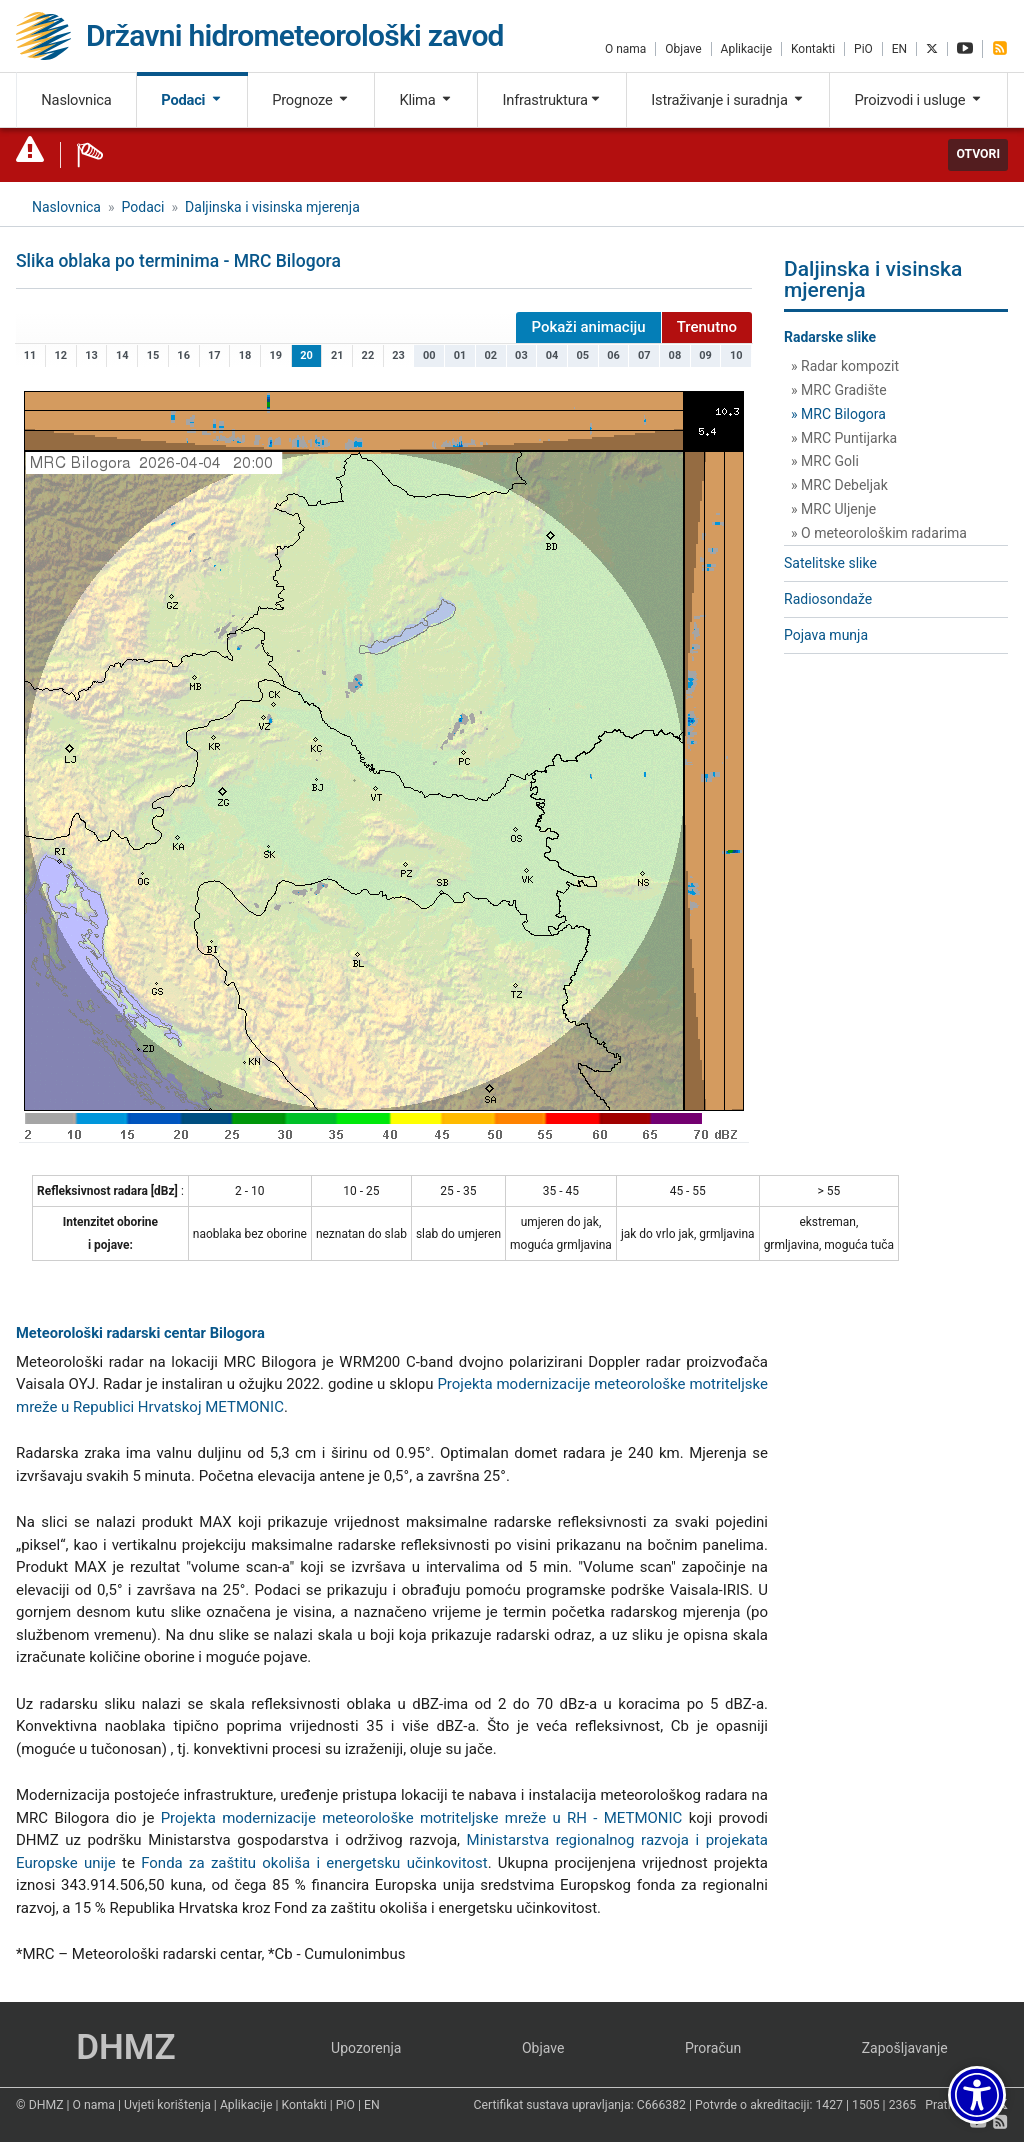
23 (398, 355)
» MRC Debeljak (839, 485)
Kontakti (813, 49)
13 (91, 355)
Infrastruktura (551, 100)
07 (644, 355)
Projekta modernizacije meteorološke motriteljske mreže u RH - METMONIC (422, 1818)
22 (368, 355)
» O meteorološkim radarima (879, 533)
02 (490, 355)
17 (214, 355)
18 (245, 355)
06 (613, 355)
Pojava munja (826, 635)
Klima (425, 100)
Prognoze (311, 100)
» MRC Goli (825, 461)
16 (183, 355)
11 (30, 355)
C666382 (661, 2105)
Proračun (713, 2048)
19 (275, 355)
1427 (829, 2105)
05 (583, 355)
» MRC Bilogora (838, 414)
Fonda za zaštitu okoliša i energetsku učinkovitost (314, 1863)
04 (552, 355)
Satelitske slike (830, 563)
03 (521, 355)
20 (306, 355)
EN (899, 49)
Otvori (978, 154)
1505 (866, 2105)
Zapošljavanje (905, 2048)
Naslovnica (76, 100)
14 (122, 355)
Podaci (191, 100)
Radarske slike (830, 337)
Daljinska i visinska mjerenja (272, 207)
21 (337, 355)
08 (675, 355)
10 (736, 355)
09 (705, 355)
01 (460, 355)
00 (429, 355)
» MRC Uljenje (833, 509)
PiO (863, 49)
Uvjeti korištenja (167, 2105)
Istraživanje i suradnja (728, 100)
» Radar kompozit (845, 366)
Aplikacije (746, 49)
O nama (625, 49)
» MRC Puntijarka (844, 438)
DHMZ (125, 2047)
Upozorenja (366, 2048)
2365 (903, 2105)
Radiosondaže (828, 599)
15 (153, 355)
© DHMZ (39, 2105)
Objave (683, 49)
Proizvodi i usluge (919, 100)
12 (61, 355)
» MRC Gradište (839, 390)
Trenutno (707, 327)
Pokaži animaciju (588, 327)
